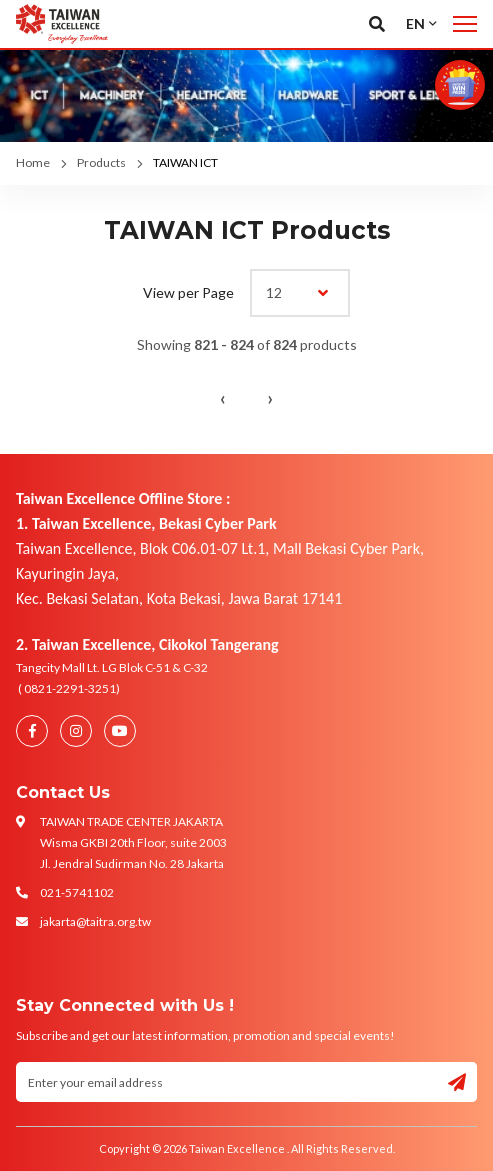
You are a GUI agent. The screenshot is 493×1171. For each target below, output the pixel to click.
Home (33, 162)
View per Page (188, 292)
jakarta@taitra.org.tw (95, 921)
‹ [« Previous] (223, 398)
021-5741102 (77, 892)
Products (101, 162)
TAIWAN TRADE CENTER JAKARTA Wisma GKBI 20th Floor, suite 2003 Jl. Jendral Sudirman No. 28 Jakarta (133, 842)
